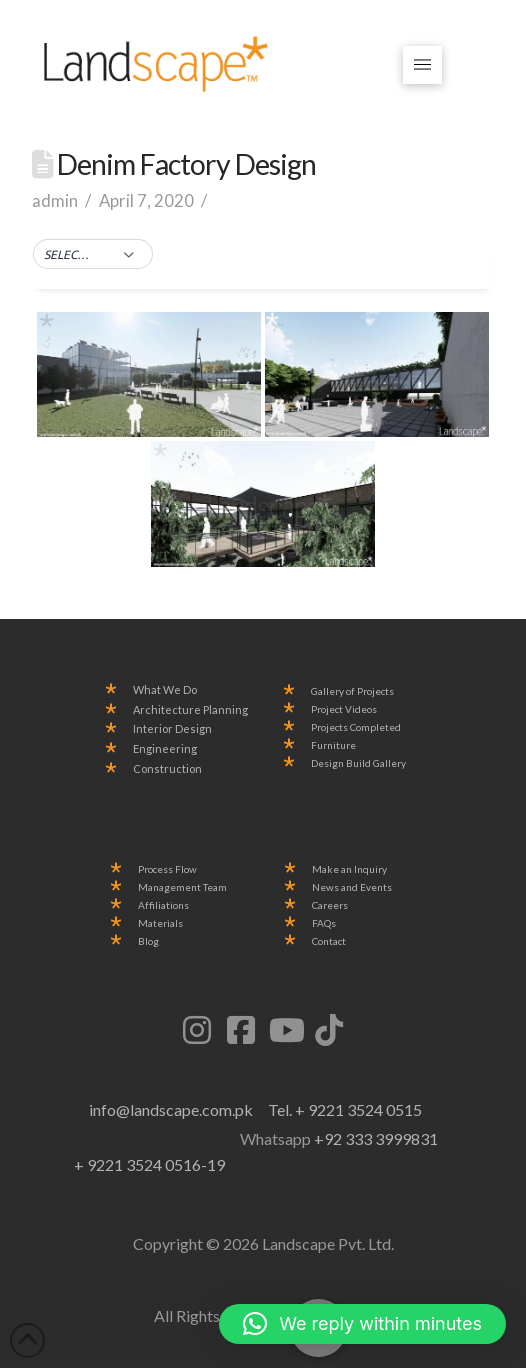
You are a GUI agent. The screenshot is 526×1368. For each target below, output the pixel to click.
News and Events (352, 887)
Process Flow (167, 869)
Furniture (333, 745)
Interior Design (172, 729)
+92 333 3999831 (376, 1138)
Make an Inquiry (349, 869)
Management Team (182, 887)
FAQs (324, 923)
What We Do (165, 690)
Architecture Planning (190, 710)
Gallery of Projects (352, 691)
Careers (330, 905)
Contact (329, 941)
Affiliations (163, 905)
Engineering (165, 749)
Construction (167, 769)
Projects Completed (356, 727)
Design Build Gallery (358, 763)
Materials (160, 923)
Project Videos (344, 709)
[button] (422, 65)
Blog (148, 941)
